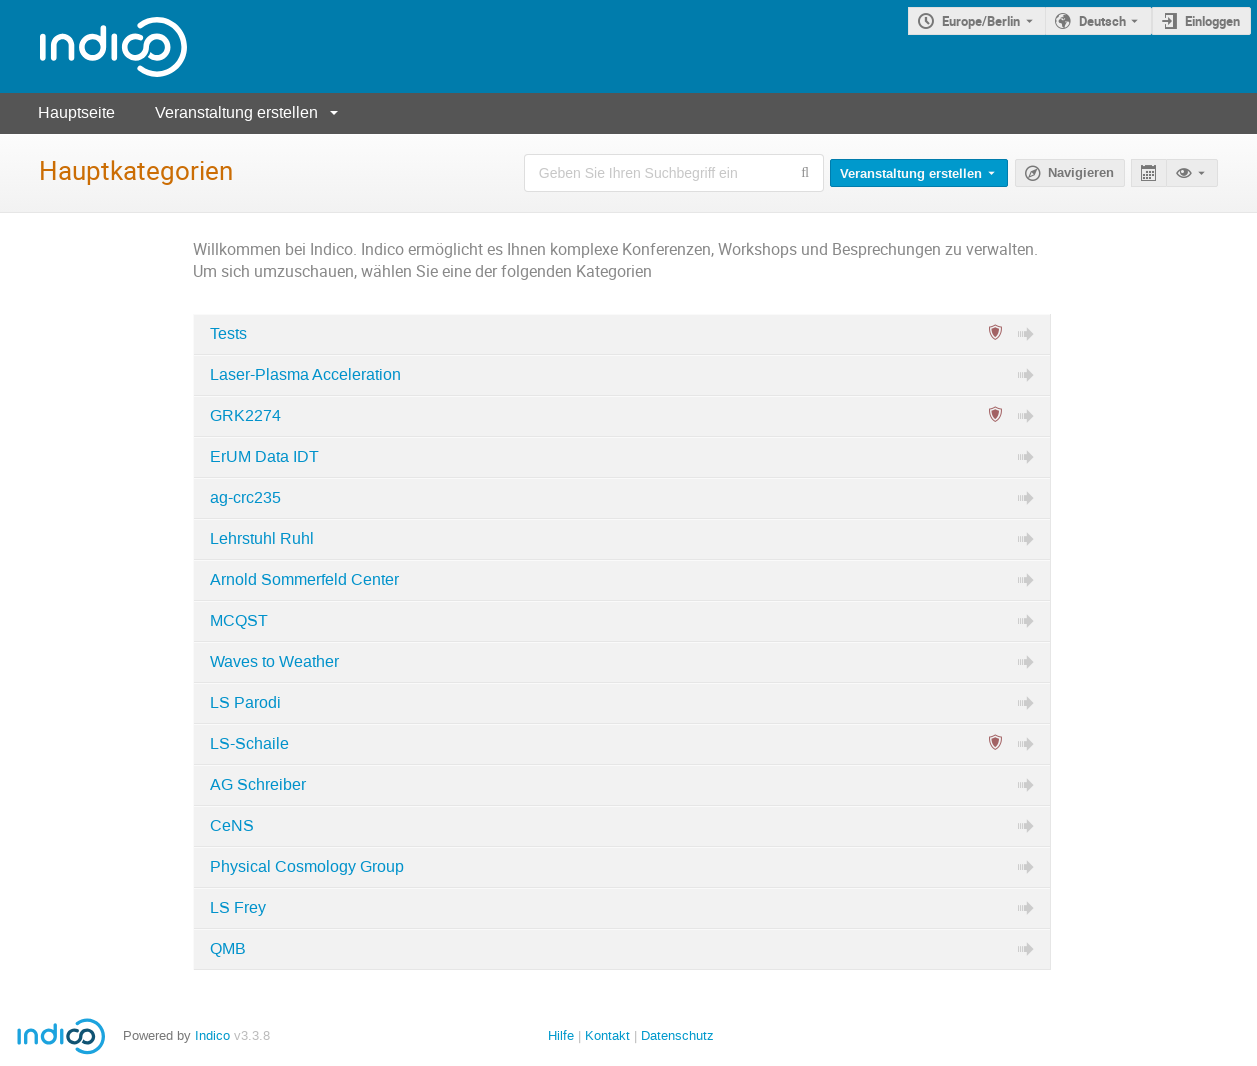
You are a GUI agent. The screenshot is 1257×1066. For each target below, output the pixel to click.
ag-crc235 (245, 498)
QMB (228, 949)
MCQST (239, 621)
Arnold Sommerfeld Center (304, 580)
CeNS (232, 826)
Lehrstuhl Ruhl (262, 539)
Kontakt (607, 1035)
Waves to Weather (274, 662)
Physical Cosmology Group (307, 867)
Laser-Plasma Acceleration (305, 375)
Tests (228, 334)
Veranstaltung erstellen (236, 112)
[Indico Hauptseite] (93, 46)
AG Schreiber (258, 785)
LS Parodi (245, 703)
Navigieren (1081, 173)
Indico (212, 1035)
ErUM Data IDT (264, 457)
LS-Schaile (249, 744)
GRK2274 (245, 416)
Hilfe (561, 1035)
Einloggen (1212, 21)
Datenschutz (677, 1035)
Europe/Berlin (981, 21)
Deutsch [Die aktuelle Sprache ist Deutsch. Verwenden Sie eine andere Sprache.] (1102, 21)
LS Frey (238, 908)
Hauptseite (76, 112)
